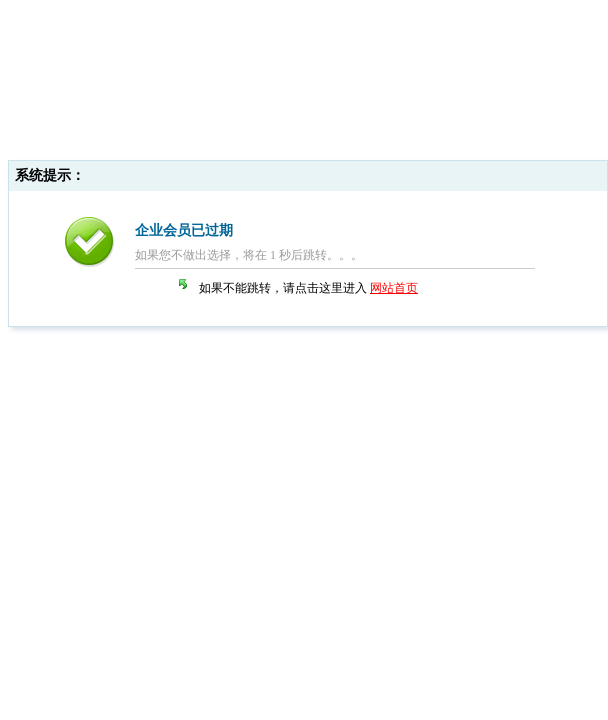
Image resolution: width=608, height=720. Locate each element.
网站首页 (394, 288)
